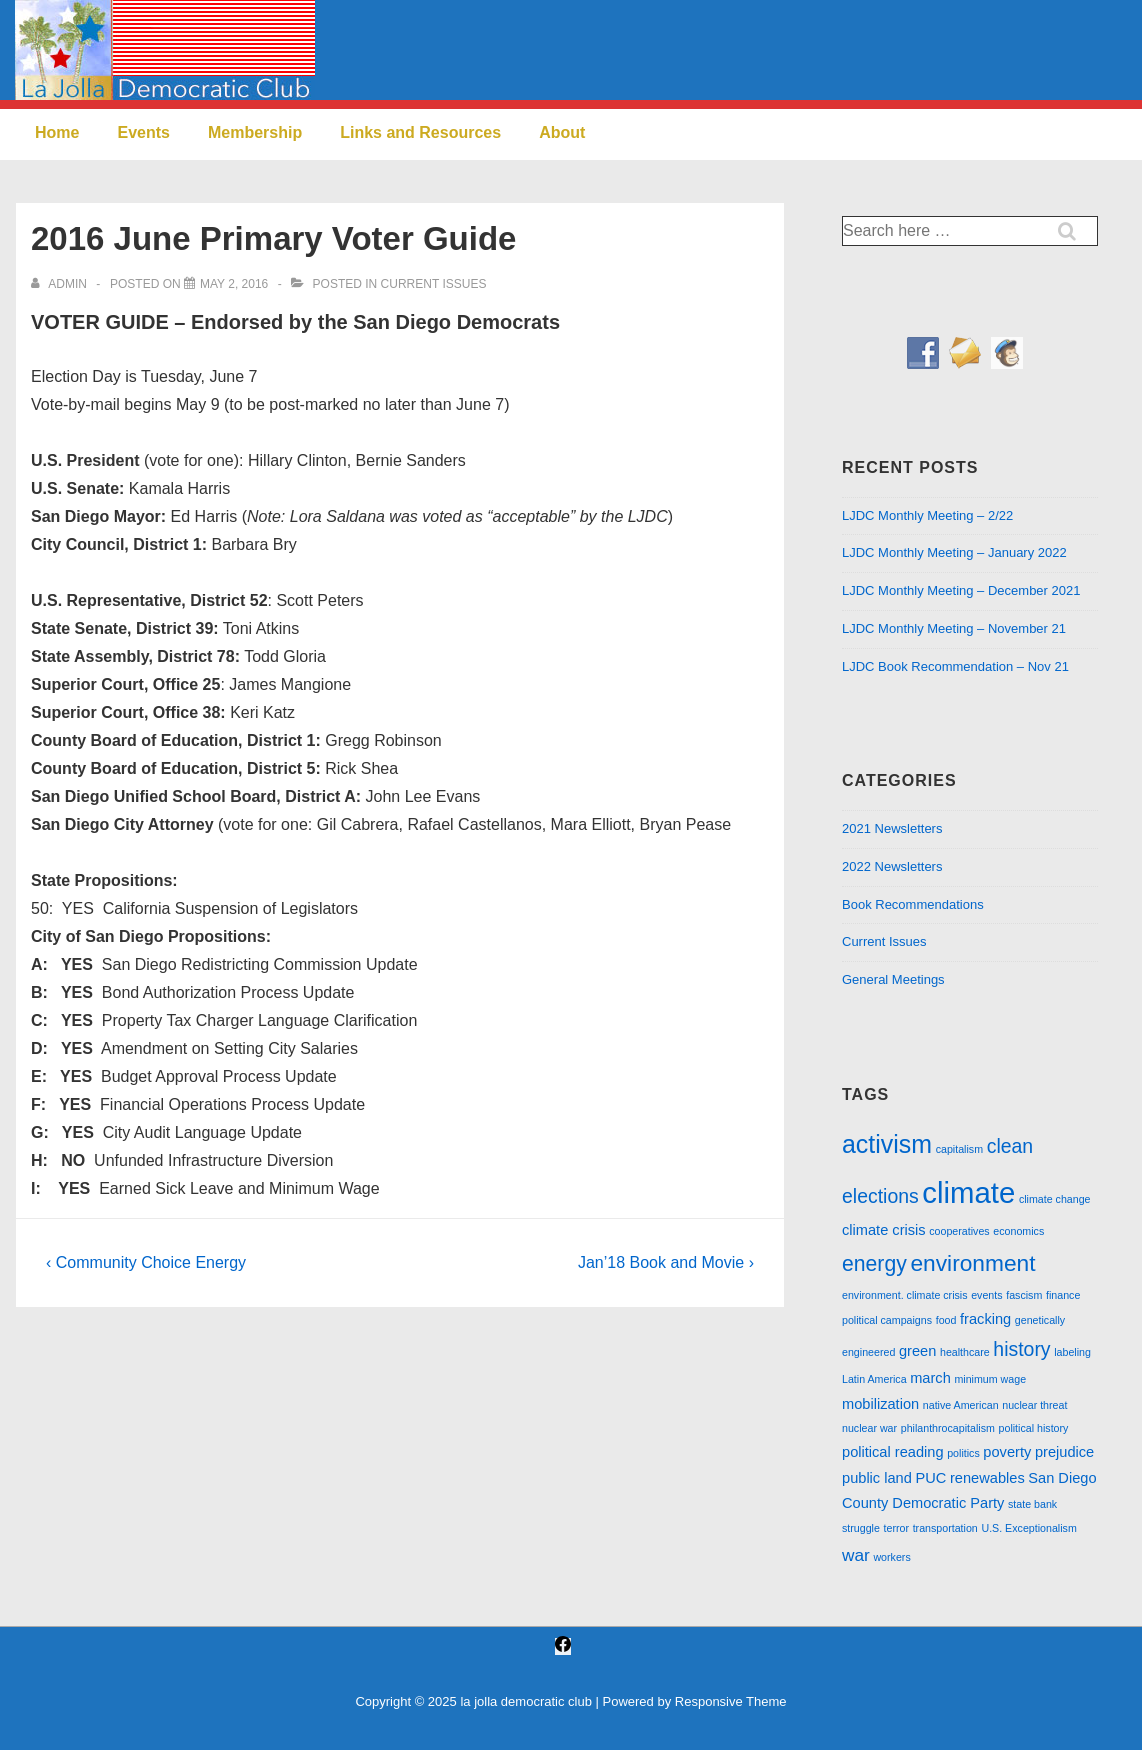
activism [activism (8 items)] (887, 1144)
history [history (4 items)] (1021, 1349)
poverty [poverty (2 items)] (1007, 1452)
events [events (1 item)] (986, 1295)
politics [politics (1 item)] (963, 1453)
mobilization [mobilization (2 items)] (880, 1404)
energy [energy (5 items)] (874, 1263)
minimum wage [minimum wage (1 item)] (990, 1379)
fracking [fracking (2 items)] (985, 1319)
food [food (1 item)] (946, 1320)
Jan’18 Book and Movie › (666, 1262)
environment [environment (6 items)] (972, 1263)
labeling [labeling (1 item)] (1072, 1352)
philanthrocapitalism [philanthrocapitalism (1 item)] (948, 1428)
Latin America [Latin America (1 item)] (874, 1379)
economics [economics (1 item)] (1018, 1231)
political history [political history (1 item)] (1034, 1428)
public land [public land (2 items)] (877, 1478)
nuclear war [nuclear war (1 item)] (869, 1428)
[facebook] (563, 1646)
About (562, 132)
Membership (255, 132)
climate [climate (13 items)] (968, 1192)
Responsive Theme (731, 1701)
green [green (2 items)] (917, 1351)
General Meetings (893, 979)
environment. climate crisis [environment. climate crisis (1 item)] (905, 1295)
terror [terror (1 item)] (896, 1528)
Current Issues (434, 284)
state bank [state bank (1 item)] (1032, 1504)
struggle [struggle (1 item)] (861, 1528)
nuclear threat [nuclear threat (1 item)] (1034, 1405)
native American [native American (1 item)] (961, 1405)
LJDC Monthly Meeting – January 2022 (954, 552)
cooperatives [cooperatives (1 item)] (959, 1231)
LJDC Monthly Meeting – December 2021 (961, 590)
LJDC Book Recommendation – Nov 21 (955, 666)
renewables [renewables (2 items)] (987, 1478)
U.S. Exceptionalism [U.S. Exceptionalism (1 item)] (1028, 1528)
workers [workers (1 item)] (891, 1557)
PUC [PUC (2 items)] (930, 1478)
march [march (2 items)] (930, 1378)
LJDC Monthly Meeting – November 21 (954, 628)
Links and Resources (420, 132)
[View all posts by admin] (60, 284)
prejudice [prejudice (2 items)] (1064, 1452)
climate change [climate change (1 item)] (1055, 1199)
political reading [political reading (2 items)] (893, 1452)
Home (57, 132)
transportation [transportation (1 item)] (945, 1528)
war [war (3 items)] (856, 1555)
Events (143, 132)
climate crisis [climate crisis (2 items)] (884, 1230)
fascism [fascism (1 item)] (1024, 1295)
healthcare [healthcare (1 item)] (965, 1352)
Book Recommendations (913, 904)
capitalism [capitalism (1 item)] (959, 1149)
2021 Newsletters (892, 828)
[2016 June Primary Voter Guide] (234, 284)
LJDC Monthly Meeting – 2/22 (927, 515)
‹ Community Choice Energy (146, 1262)
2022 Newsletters (892, 866)
